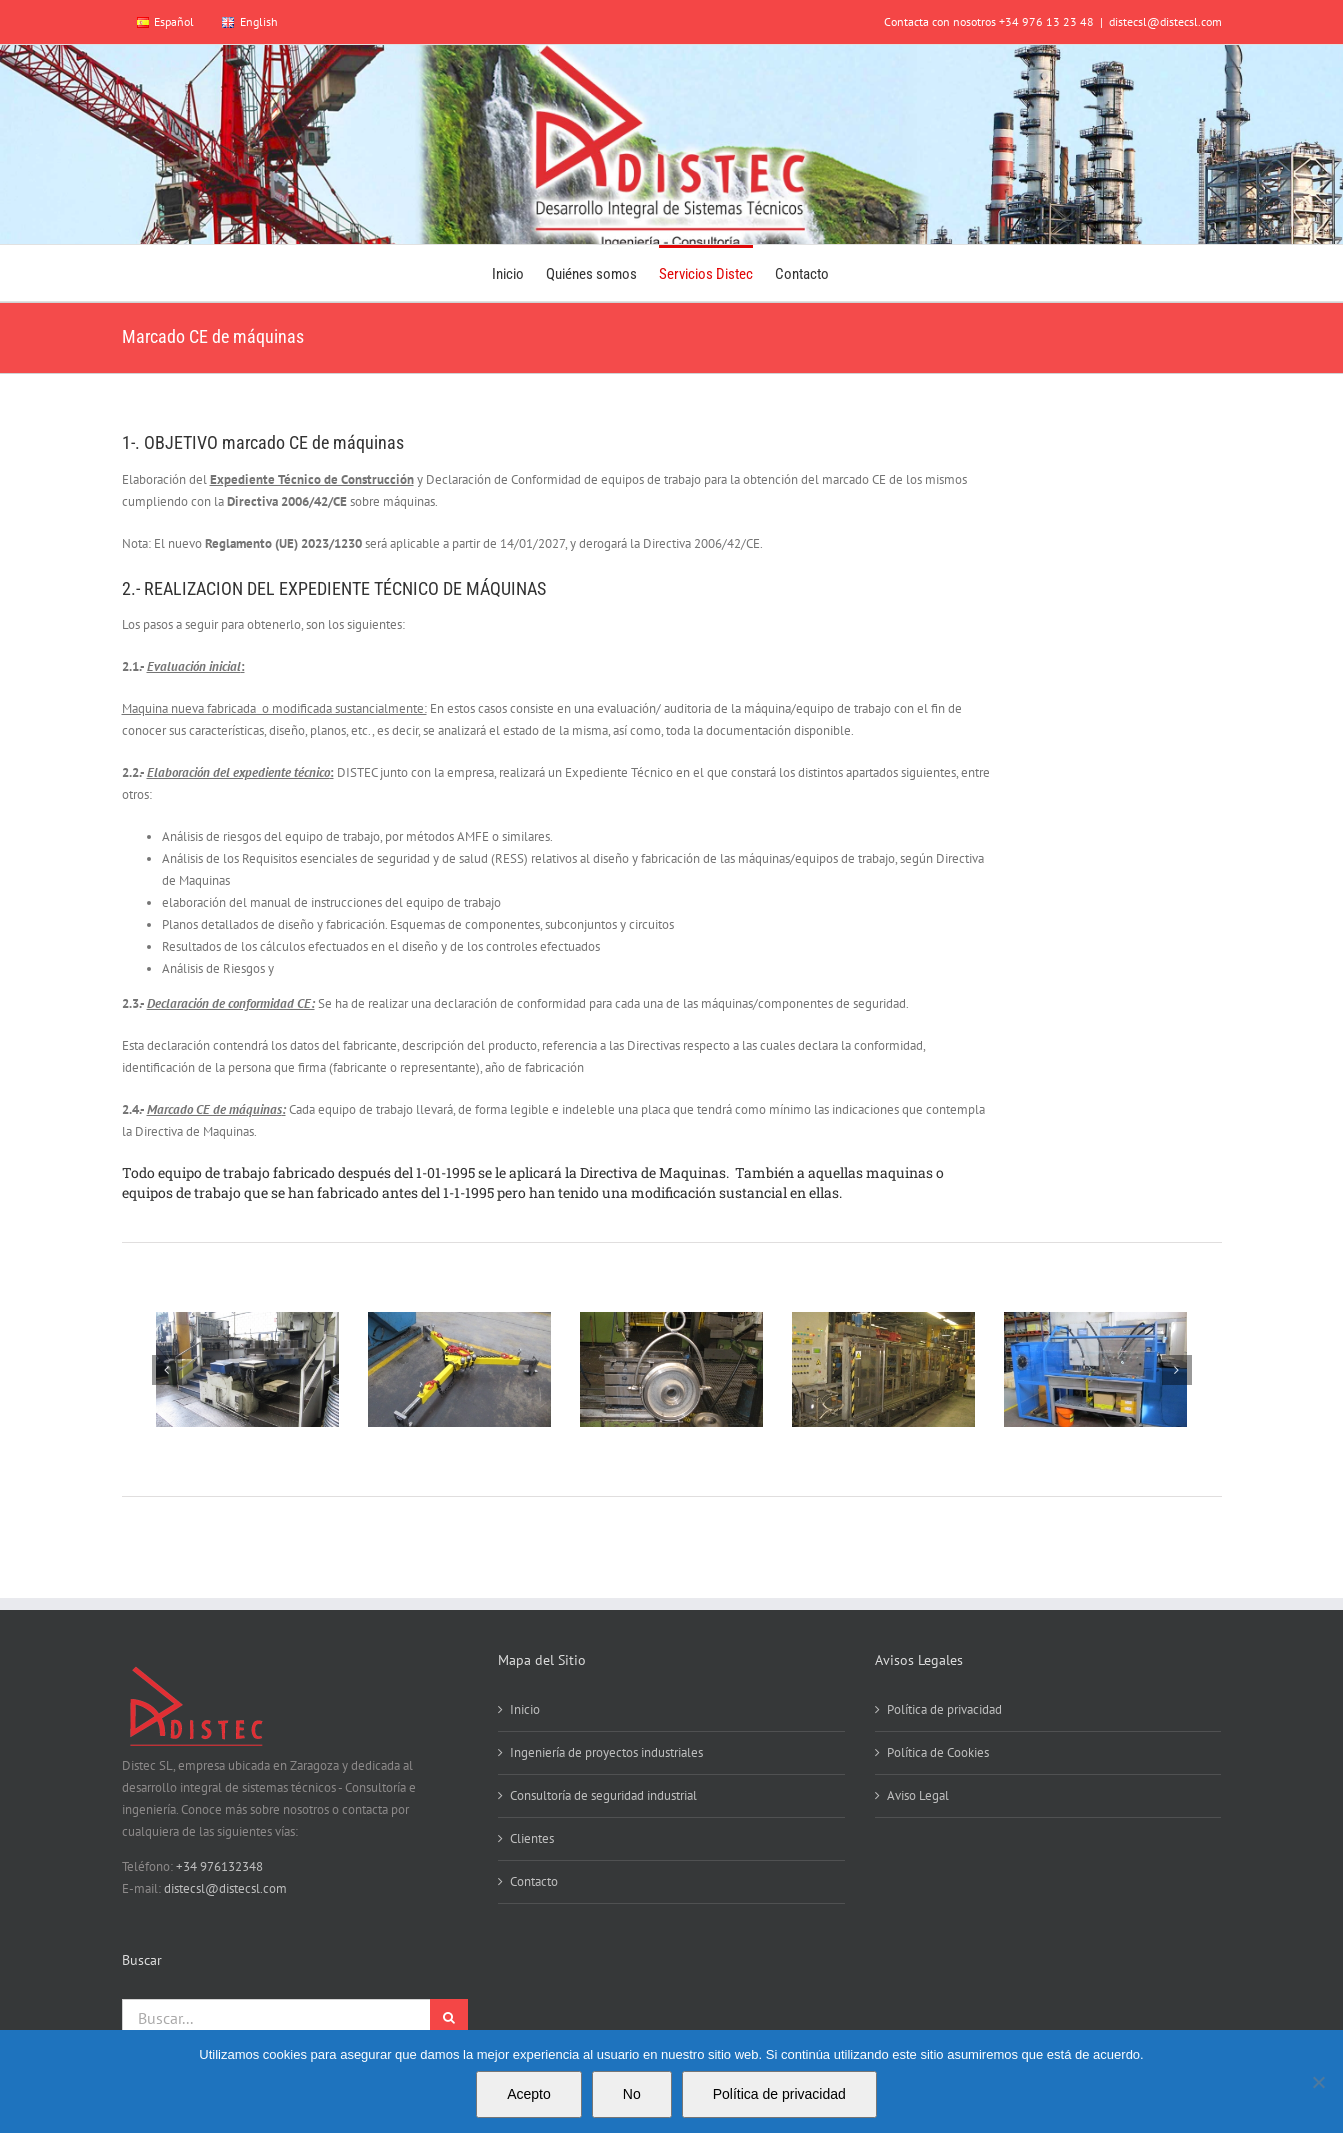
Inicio (525, 1709)
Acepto (529, 2094)
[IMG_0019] (883, 1369)
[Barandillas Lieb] (247, 1369)
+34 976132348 (219, 1866)
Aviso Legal (918, 1795)
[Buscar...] (276, 2018)
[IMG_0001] (459, 1369)
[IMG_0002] (671, 1369)
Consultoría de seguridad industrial (603, 1795)
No (632, 2094)
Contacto (534, 1881)
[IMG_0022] (1095, 1369)
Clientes (532, 1838)
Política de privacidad (944, 1709)
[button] (167, 1370)
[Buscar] (449, 2018)
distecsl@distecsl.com (1165, 21)
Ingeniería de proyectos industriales (606, 1752)
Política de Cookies (938, 1752)
